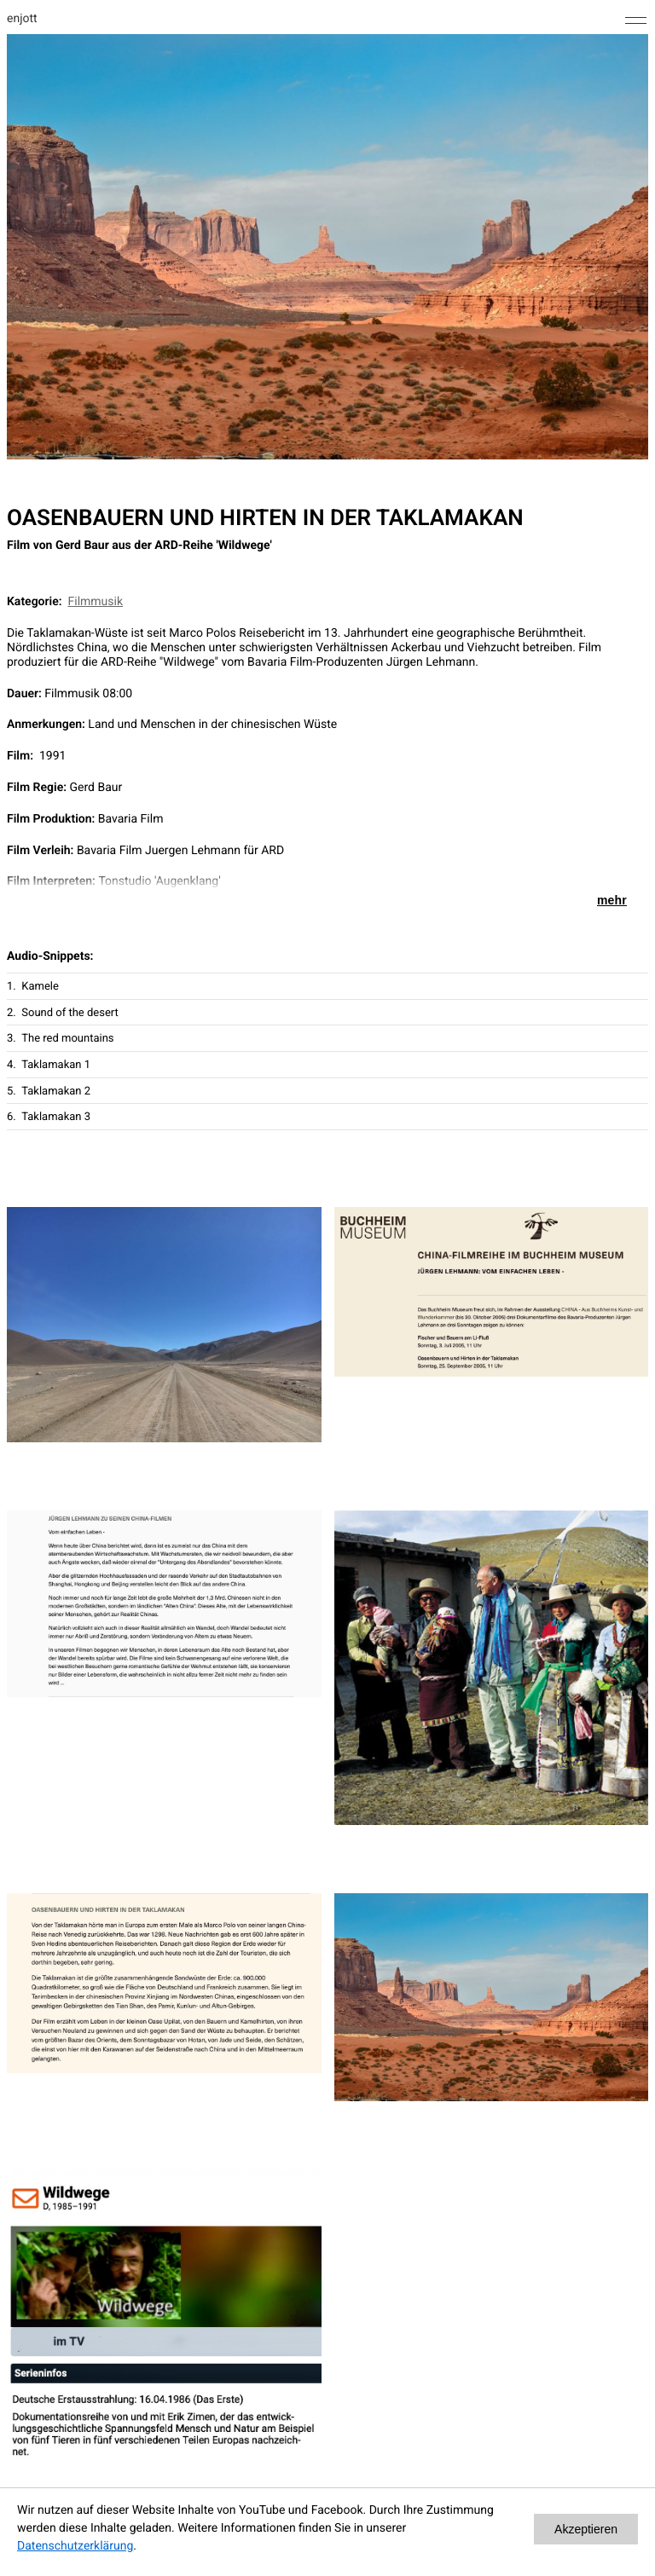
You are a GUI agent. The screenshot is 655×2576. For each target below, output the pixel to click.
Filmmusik (96, 602)
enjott (22, 19)
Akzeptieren (585, 2529)
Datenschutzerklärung (75, 2546)
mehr (612, 900)
